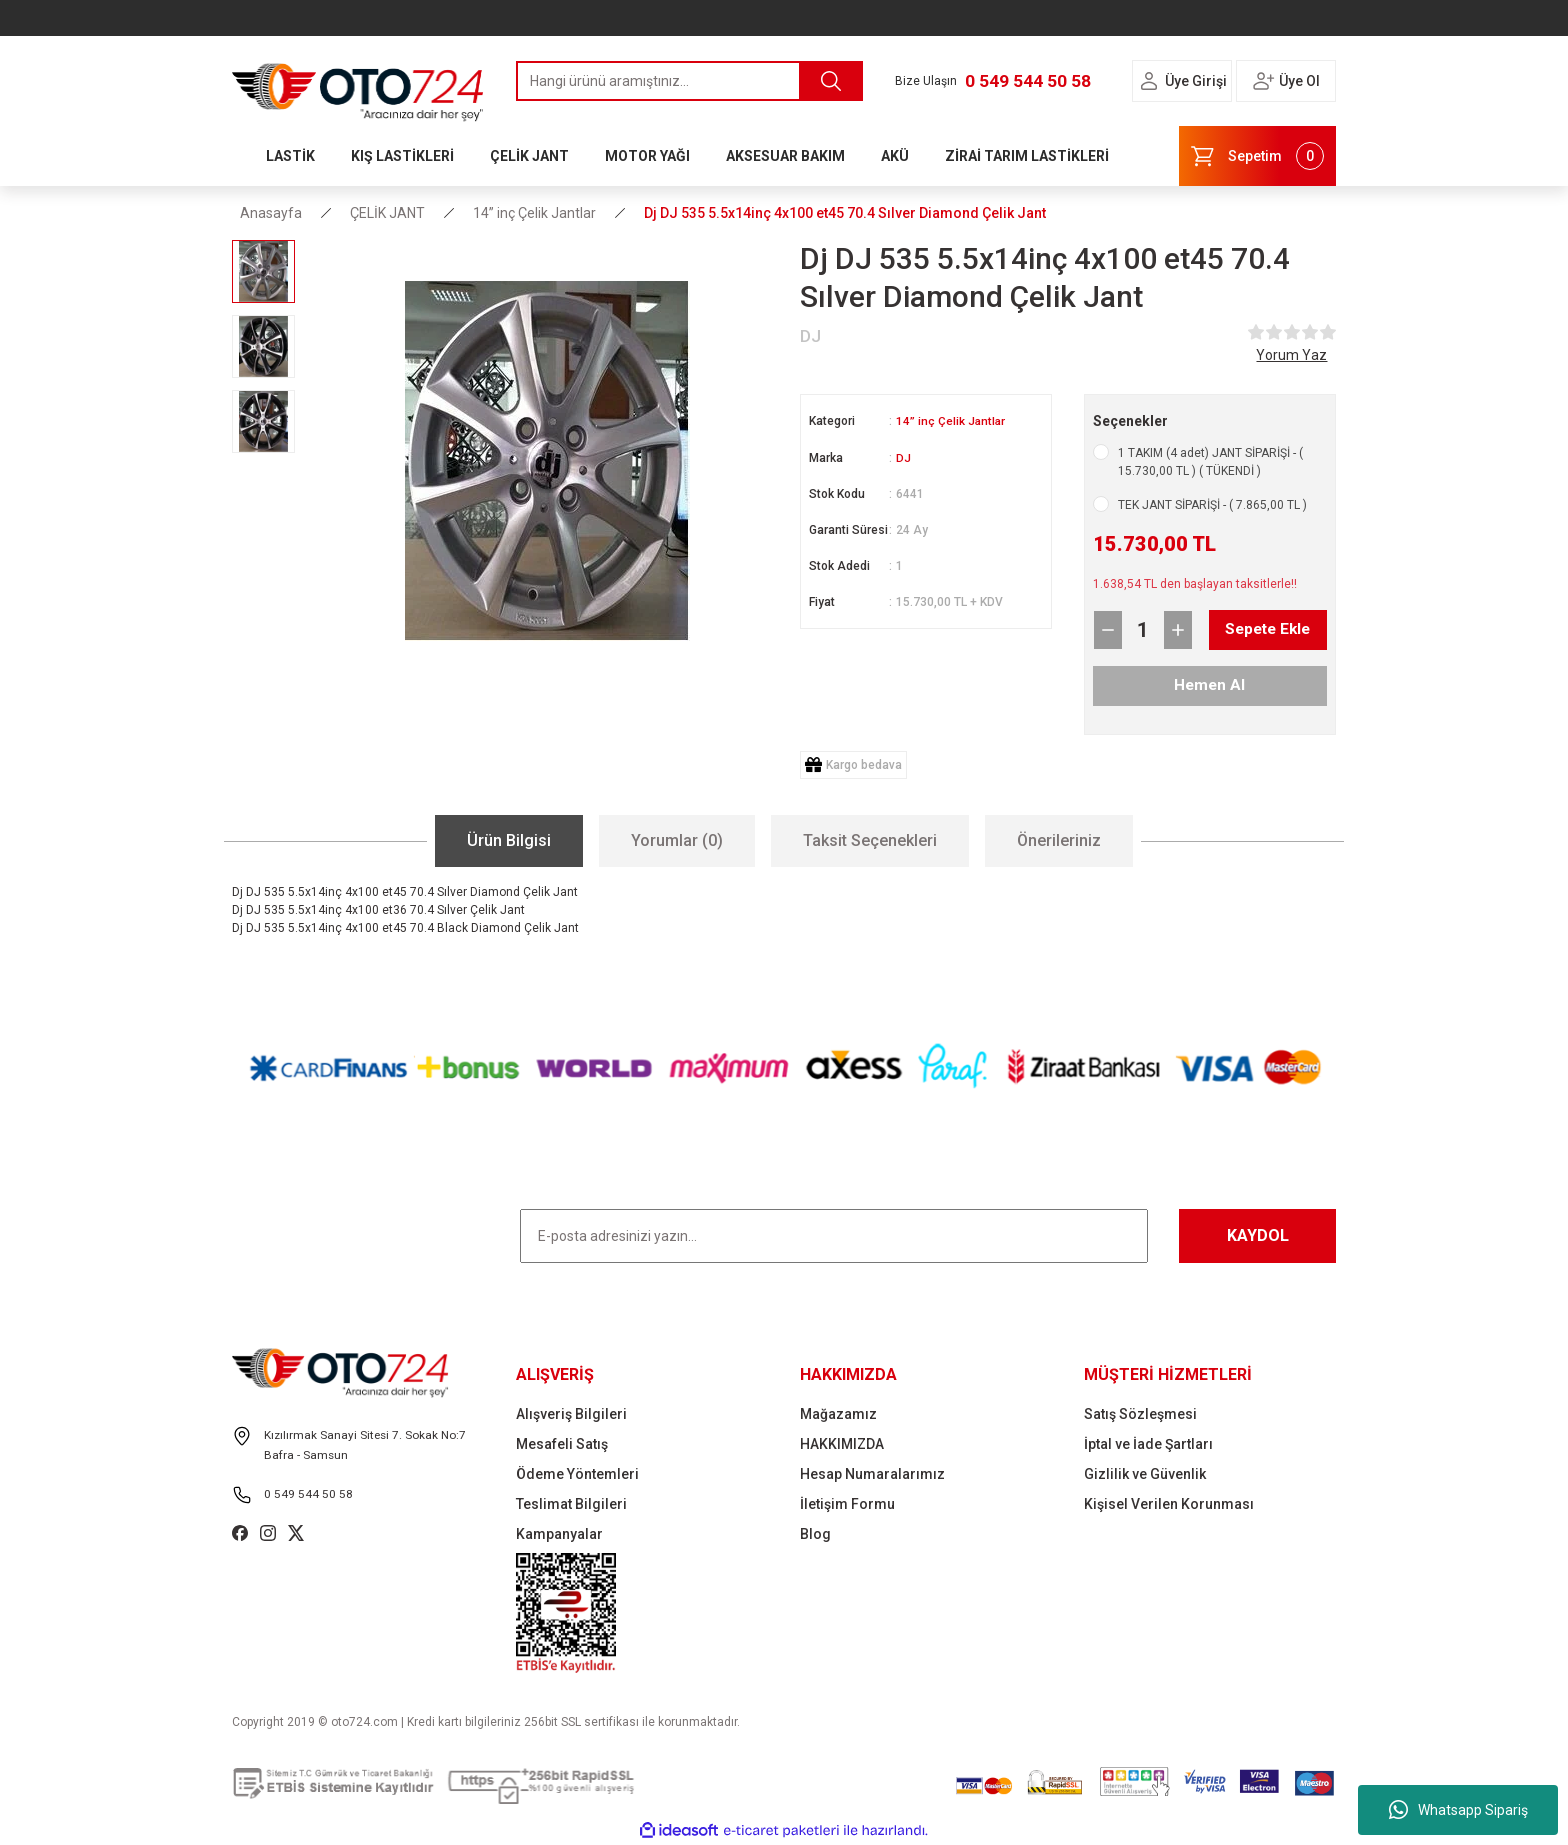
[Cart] (1257, 156)
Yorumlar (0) (677, 840)
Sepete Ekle (1251, 630)
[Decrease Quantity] (1108, 630)
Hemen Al (1209, 685)
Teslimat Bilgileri (571, 1504)
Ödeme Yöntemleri (577, 1474)
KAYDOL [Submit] (1258, 1235)
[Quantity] (1143, 630)
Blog (815, 1534)
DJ (903, 457)
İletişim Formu (847, 1504)
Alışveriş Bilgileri (571, 1414)
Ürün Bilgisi (509, 840)
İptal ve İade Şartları (1148, 1444)
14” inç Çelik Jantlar (951, 421)
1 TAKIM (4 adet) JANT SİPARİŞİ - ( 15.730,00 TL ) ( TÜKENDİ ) (1210, 462)
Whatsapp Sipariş (1458, 1810)
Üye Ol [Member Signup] (1299, 81)
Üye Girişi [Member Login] (1196, 81)
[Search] (689, 81)
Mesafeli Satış (562, 1444)
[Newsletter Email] (834, 1236)
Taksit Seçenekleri (870, 840)
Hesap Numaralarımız (872, 1474)
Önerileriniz (1059, 840)
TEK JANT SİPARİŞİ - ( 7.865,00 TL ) (1212, 505)
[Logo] (358, 87)
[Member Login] (1149, 81)
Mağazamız (838, 1414)
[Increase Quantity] (1178, 630)
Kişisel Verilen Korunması (1169, 1504)
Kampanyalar (559, 1534)
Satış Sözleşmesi (1140, 1414)
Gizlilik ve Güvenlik (1145, 1474)
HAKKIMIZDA (842, 1444)
